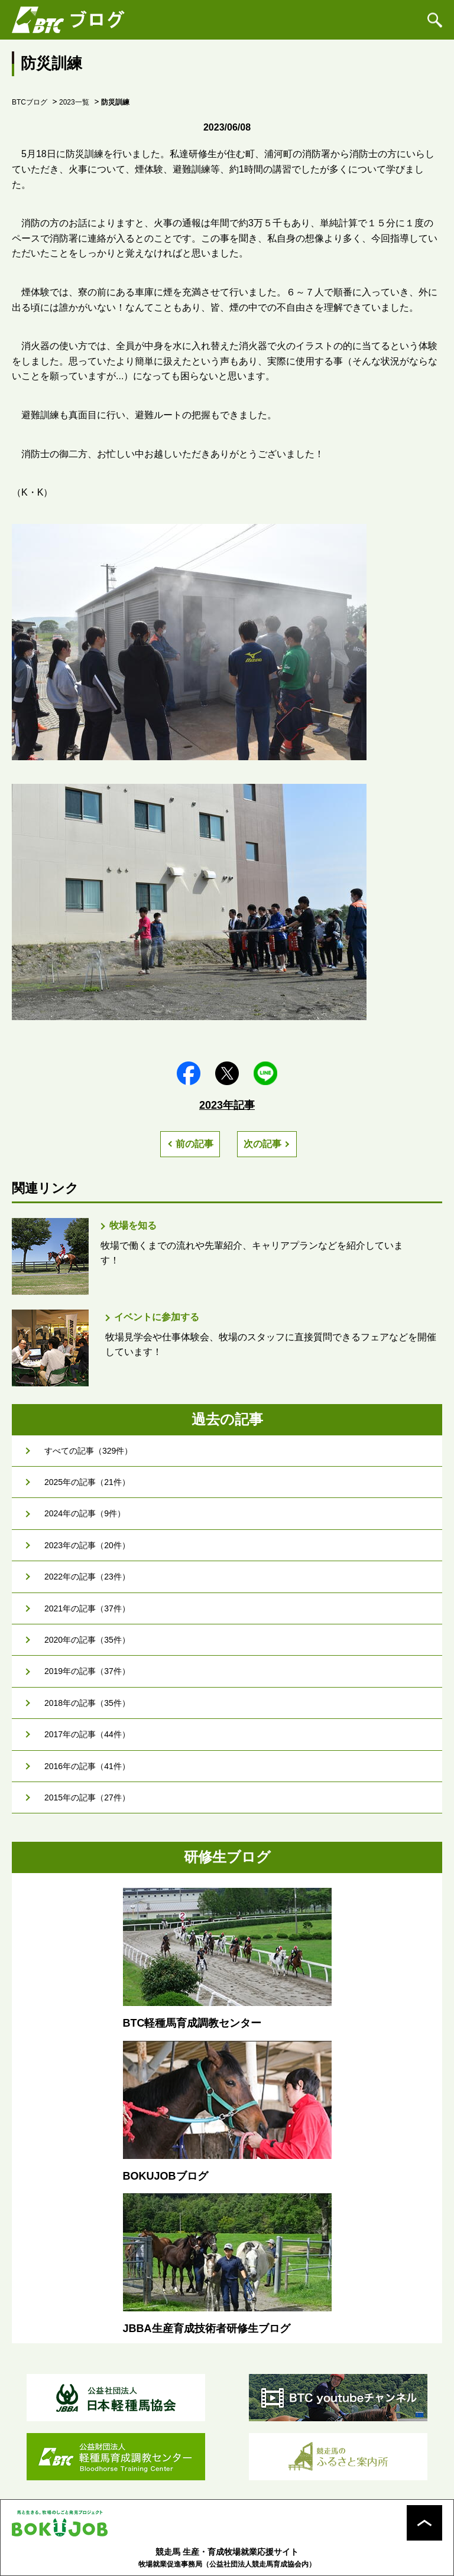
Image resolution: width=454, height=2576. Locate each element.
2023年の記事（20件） (87, 1545)
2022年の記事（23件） (87, 1576)
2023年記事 (227, 1105)
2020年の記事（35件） (87, 1639)
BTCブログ (29, 102)
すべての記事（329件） (88, 1450)
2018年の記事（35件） (87, 1703)
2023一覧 (74, 102)
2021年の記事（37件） (87, 1608)
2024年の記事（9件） (84, 1513)
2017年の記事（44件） (87, 1734)
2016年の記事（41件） (87, 1766)
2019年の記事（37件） (87, 1671)
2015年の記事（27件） (87, 1797)
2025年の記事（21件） (87, 1482)
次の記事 (262, 1144)
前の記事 (194, 1144)
